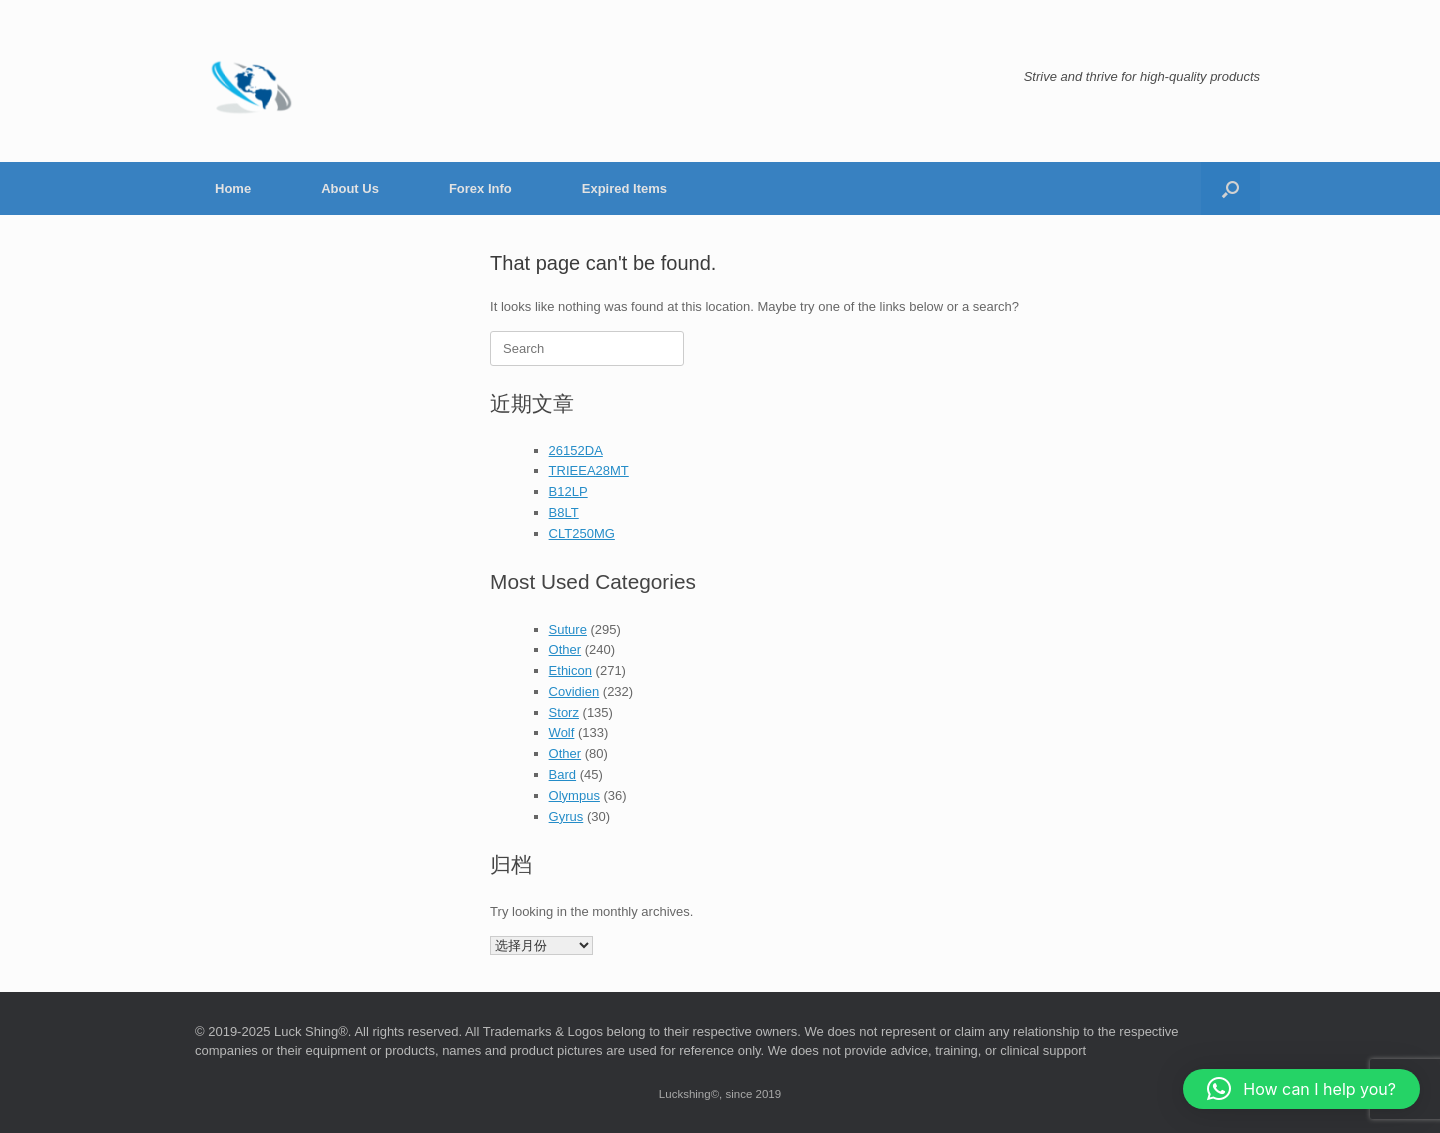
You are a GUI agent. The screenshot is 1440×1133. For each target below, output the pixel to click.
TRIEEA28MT (589, 470)
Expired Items (624, 188)
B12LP (568, 491)
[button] (1230, 188)
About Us (350, 188)
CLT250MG (582, 533)
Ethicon (570, 670)
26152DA (576, 450)
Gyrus (566, 816)
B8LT (564, 512)
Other (565, 649)
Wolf (562, 732)
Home (233, 188)
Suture (568, 629)
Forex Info (480, 188)
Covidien (574, 691)
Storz (564, 712)
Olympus (574, 795)
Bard (562, 774)
